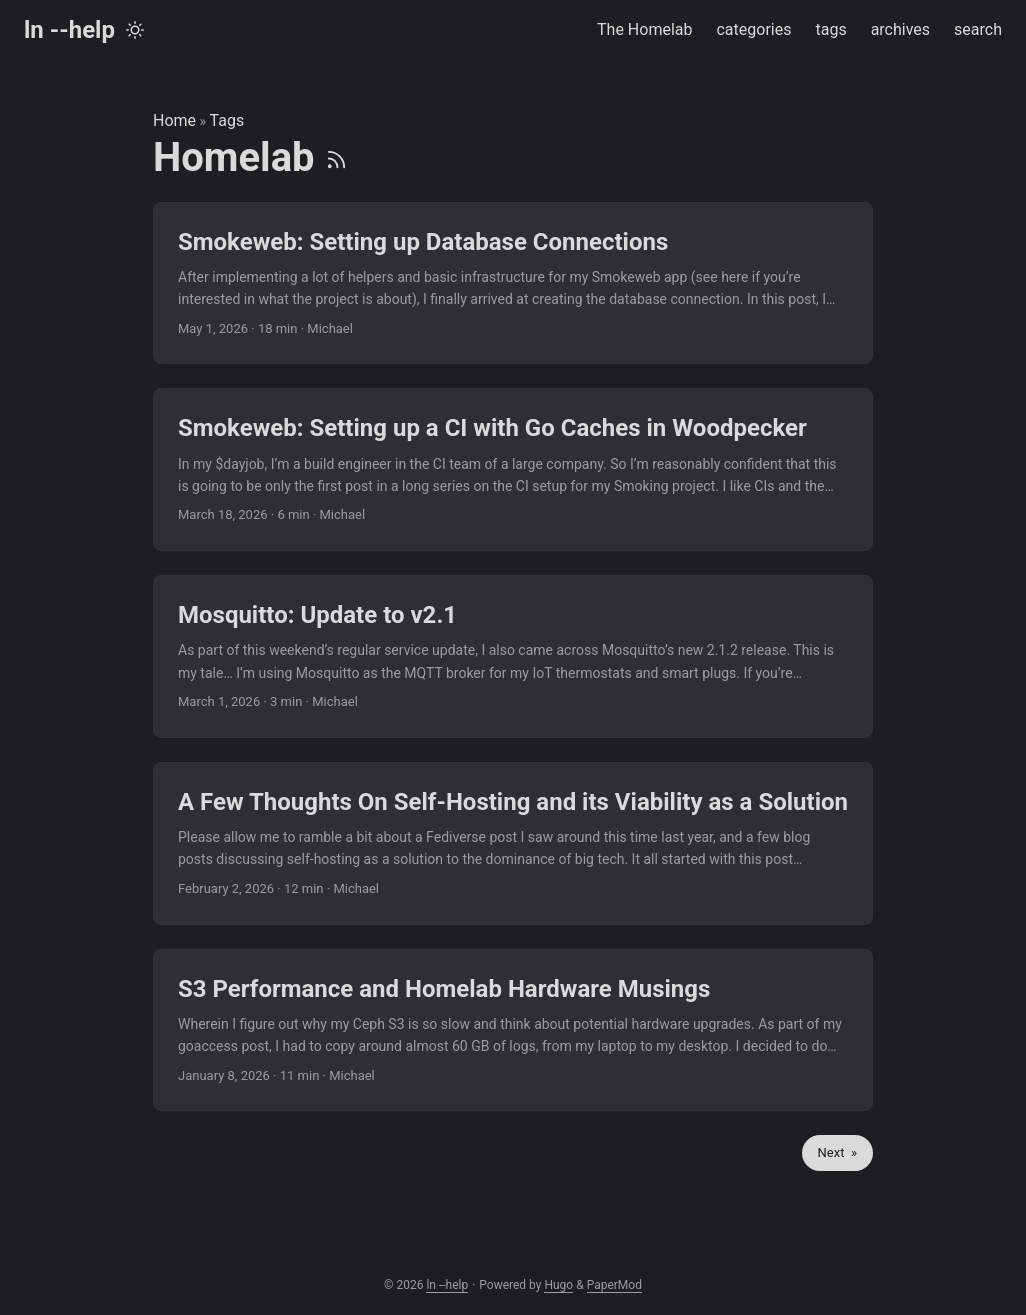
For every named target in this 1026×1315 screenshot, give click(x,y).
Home (174, 120)
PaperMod (614, 1285)
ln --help (69, 30)
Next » (837, 1152)
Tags (227, 120)
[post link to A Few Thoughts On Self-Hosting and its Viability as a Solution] (513, 843)
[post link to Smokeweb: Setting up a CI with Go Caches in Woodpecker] (513, 469)
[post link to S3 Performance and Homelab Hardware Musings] (513, 1030)
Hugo (558, 1285)
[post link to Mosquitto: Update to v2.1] (513, 656)
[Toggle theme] (135, 30)
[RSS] (336, 157)
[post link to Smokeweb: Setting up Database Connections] (513, 283)
